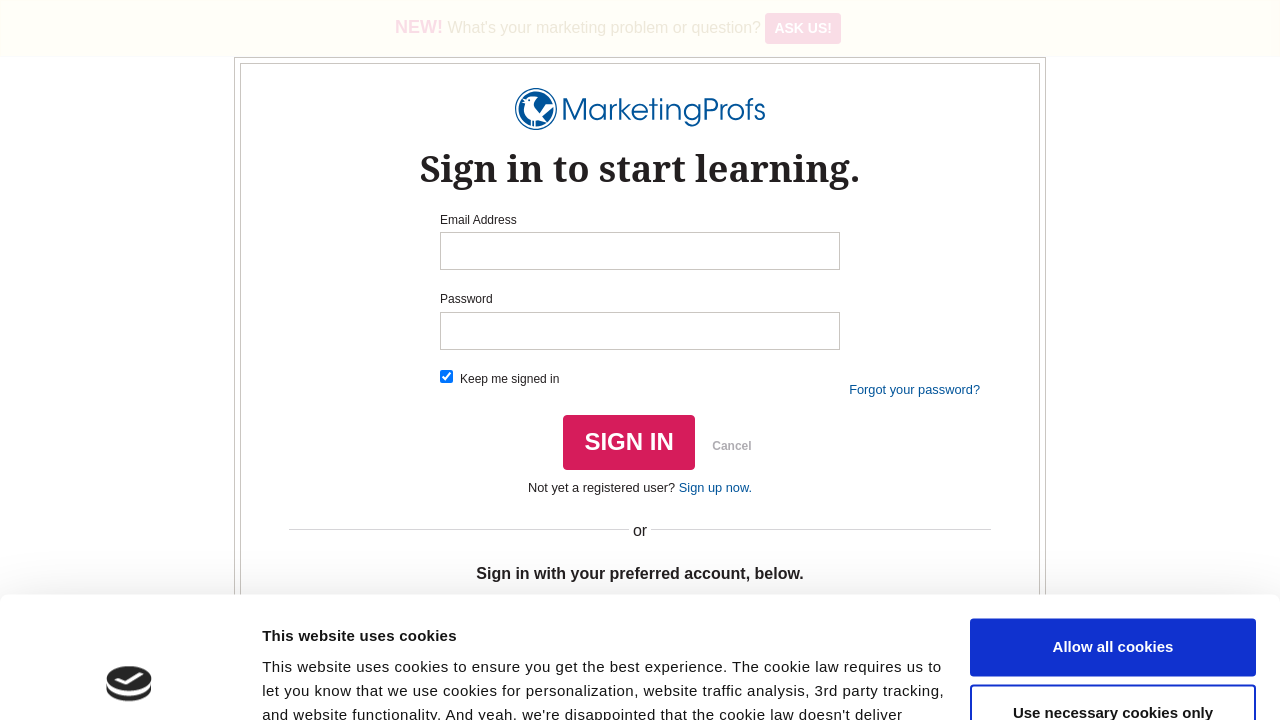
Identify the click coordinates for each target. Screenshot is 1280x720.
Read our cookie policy (492, 625)
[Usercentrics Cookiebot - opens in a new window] (129, 681)
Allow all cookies (1113, 533)
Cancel (731, 446)
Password (466, 299)
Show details (308, 680)
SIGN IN (628, 441)
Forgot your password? (914, 389)
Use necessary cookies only (1113, 598)
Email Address (478, 220)
